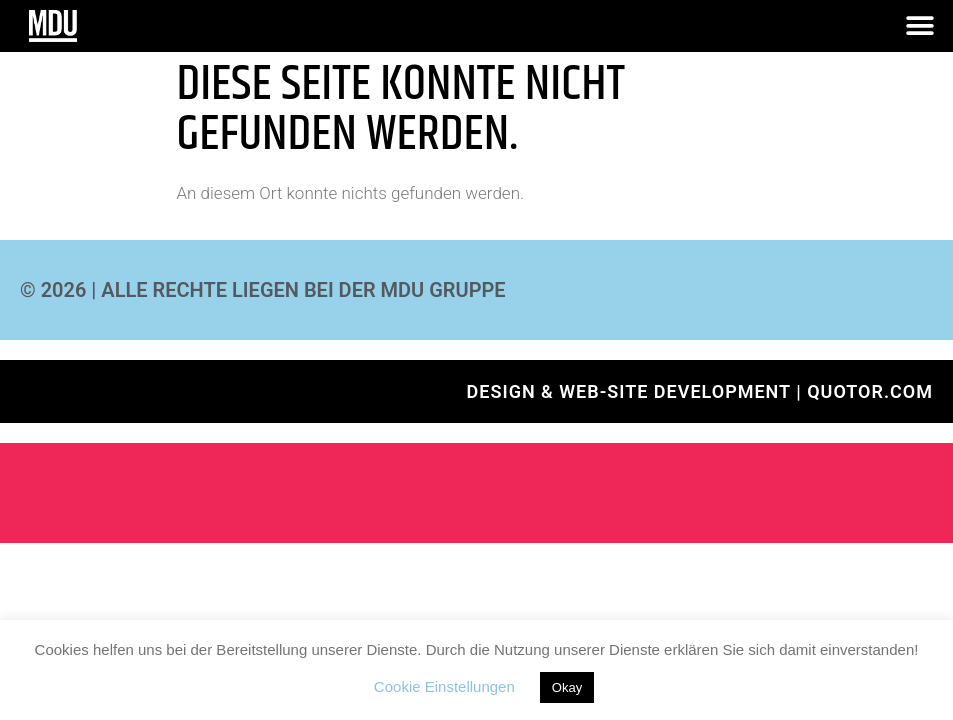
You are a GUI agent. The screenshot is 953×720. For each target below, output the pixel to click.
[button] (920, 26)
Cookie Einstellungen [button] (444, 686)
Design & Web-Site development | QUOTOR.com (700, 391)
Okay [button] (567, 687)
